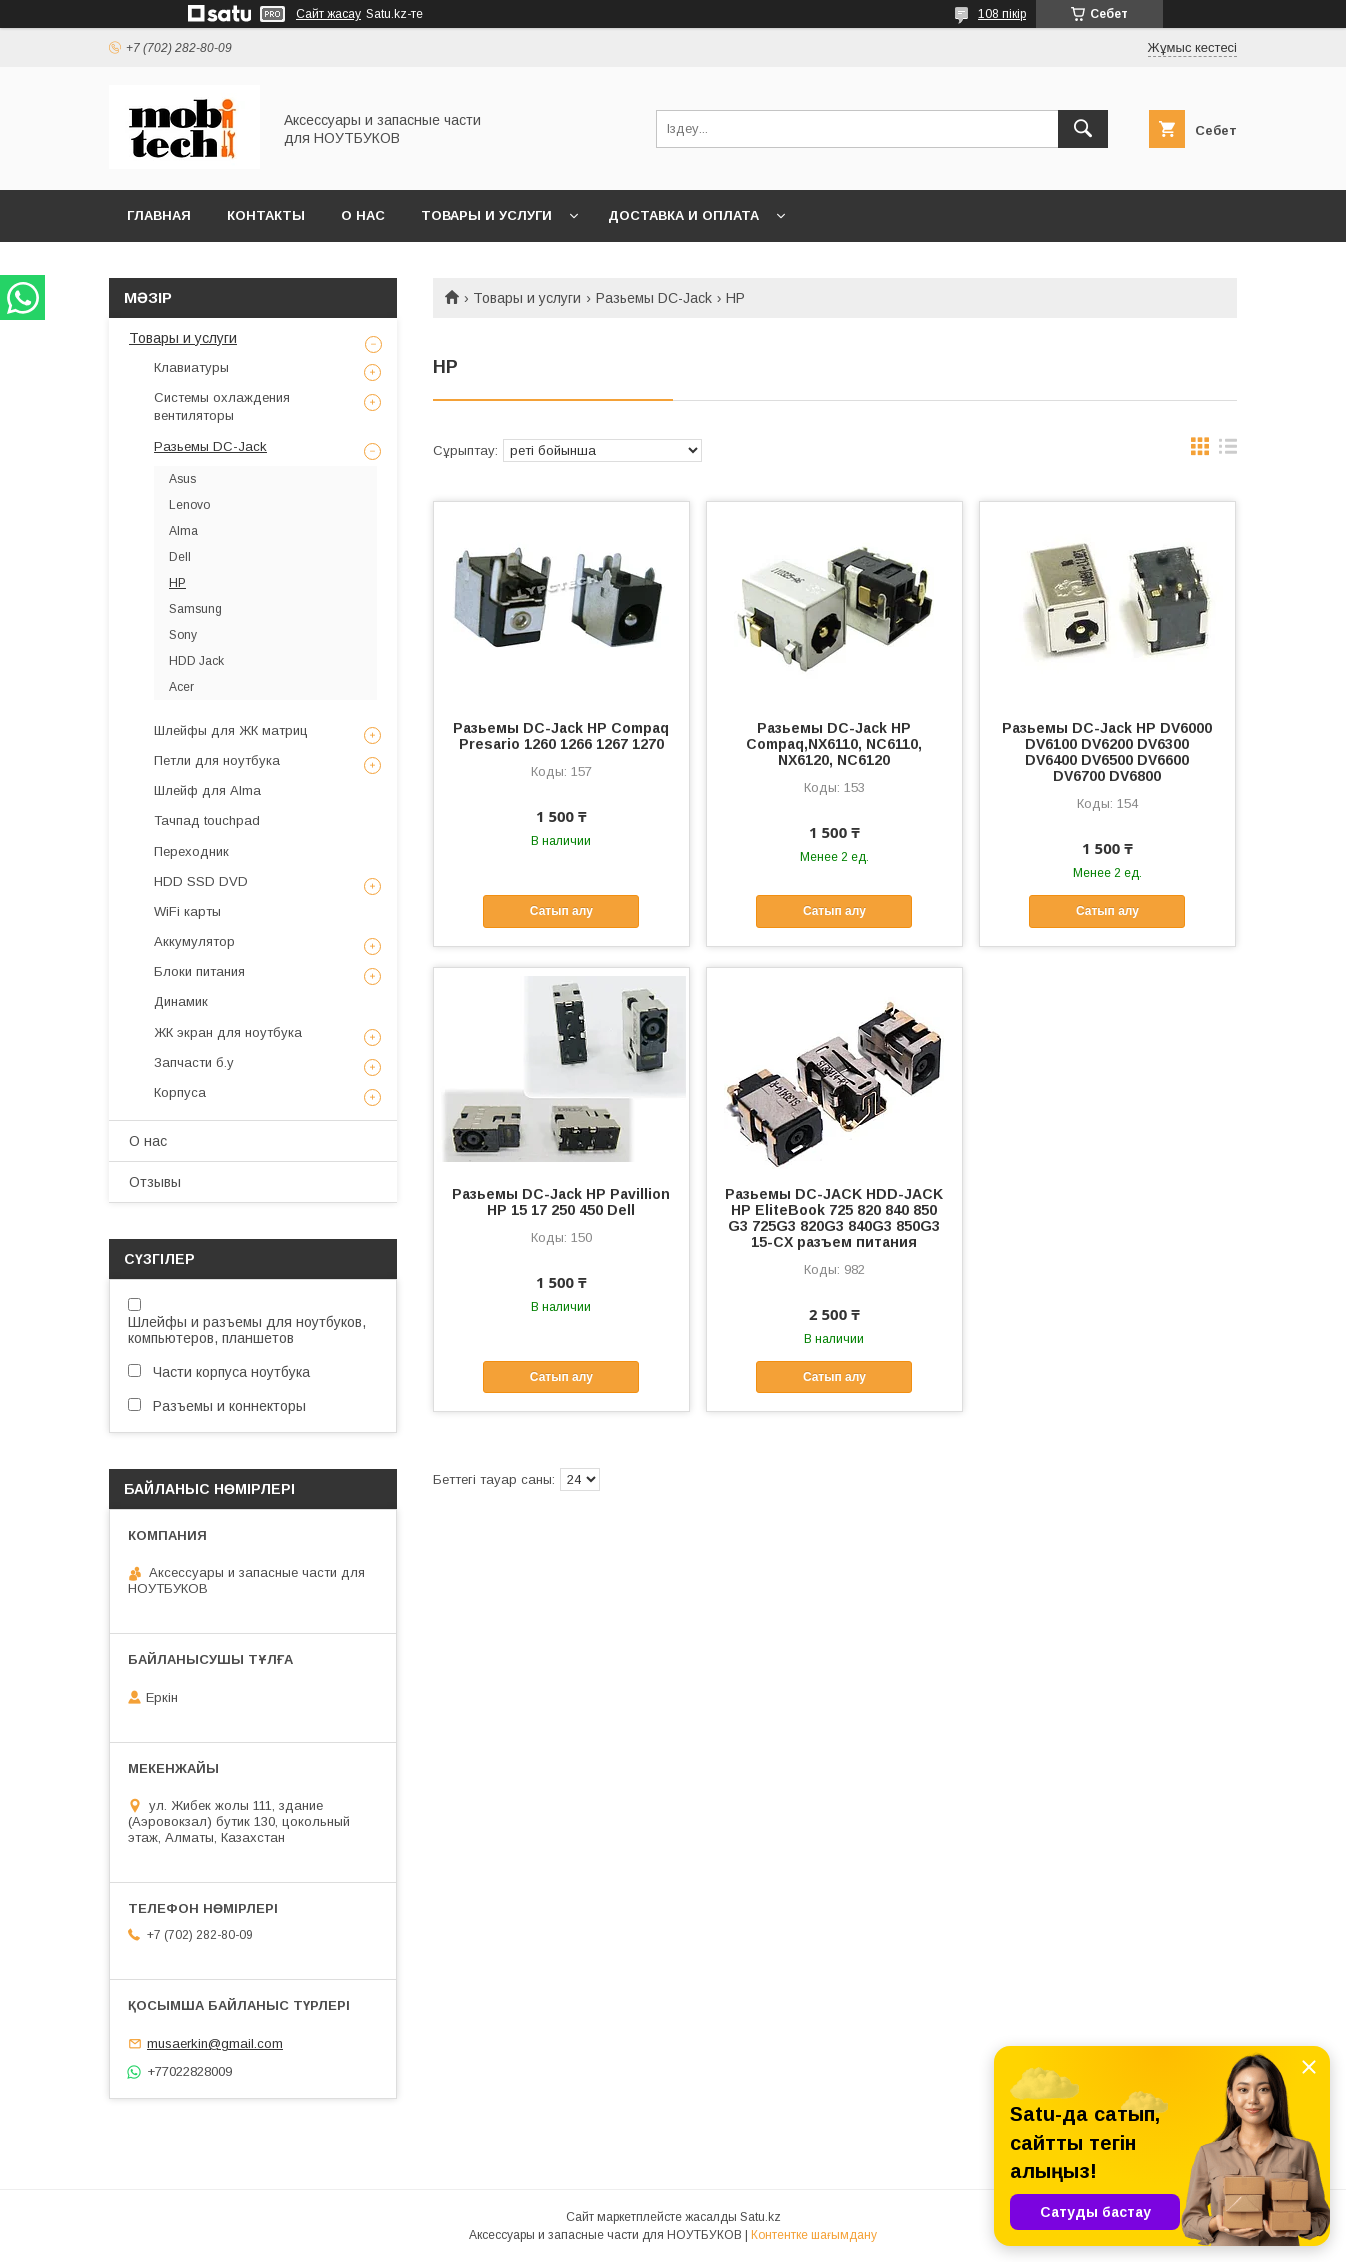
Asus (182, 479)
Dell (180, 557)
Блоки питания (199, 971)
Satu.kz (760, 2217)
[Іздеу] (1083, 129)
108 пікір (1002, 14)
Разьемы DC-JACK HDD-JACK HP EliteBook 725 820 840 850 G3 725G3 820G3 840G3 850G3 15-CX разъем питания (834, 1218)
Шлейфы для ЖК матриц (231, 730)
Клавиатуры (191, 367)
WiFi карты (187, 911)
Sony (183, 635)
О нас (363, 215)
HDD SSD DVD (201, 881)
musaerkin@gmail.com (215, 2043)
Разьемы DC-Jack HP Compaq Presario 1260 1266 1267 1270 (561, 736)
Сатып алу (561, 911)
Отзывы (155, 1182)
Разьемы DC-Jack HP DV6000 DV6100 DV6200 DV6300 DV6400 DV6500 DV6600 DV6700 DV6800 (1107, 752)
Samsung (195, 609)
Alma (183, 531)
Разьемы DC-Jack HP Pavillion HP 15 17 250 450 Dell (561, 1202)
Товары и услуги (486, 215)
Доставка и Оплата (683, 215)
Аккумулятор (194, 941)
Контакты (266, 215)
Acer (181, 687)
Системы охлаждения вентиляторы (222, 406)
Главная (159, 215)
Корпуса (180, 1092)
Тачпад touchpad (207, 820)
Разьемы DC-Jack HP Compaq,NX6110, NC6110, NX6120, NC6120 (834, 744)
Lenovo (189, 505)
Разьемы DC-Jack (654, 298)
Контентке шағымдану (814, 2235)
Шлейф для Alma (207, 790)
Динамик (181, 1001)
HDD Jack (196, 661)
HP (177, 583)
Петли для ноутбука (217, 760)
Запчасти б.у (194, 1062)
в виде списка (1228, 451)
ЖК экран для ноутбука (228, 1032)
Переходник (191, 851)
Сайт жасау (328, 14)
